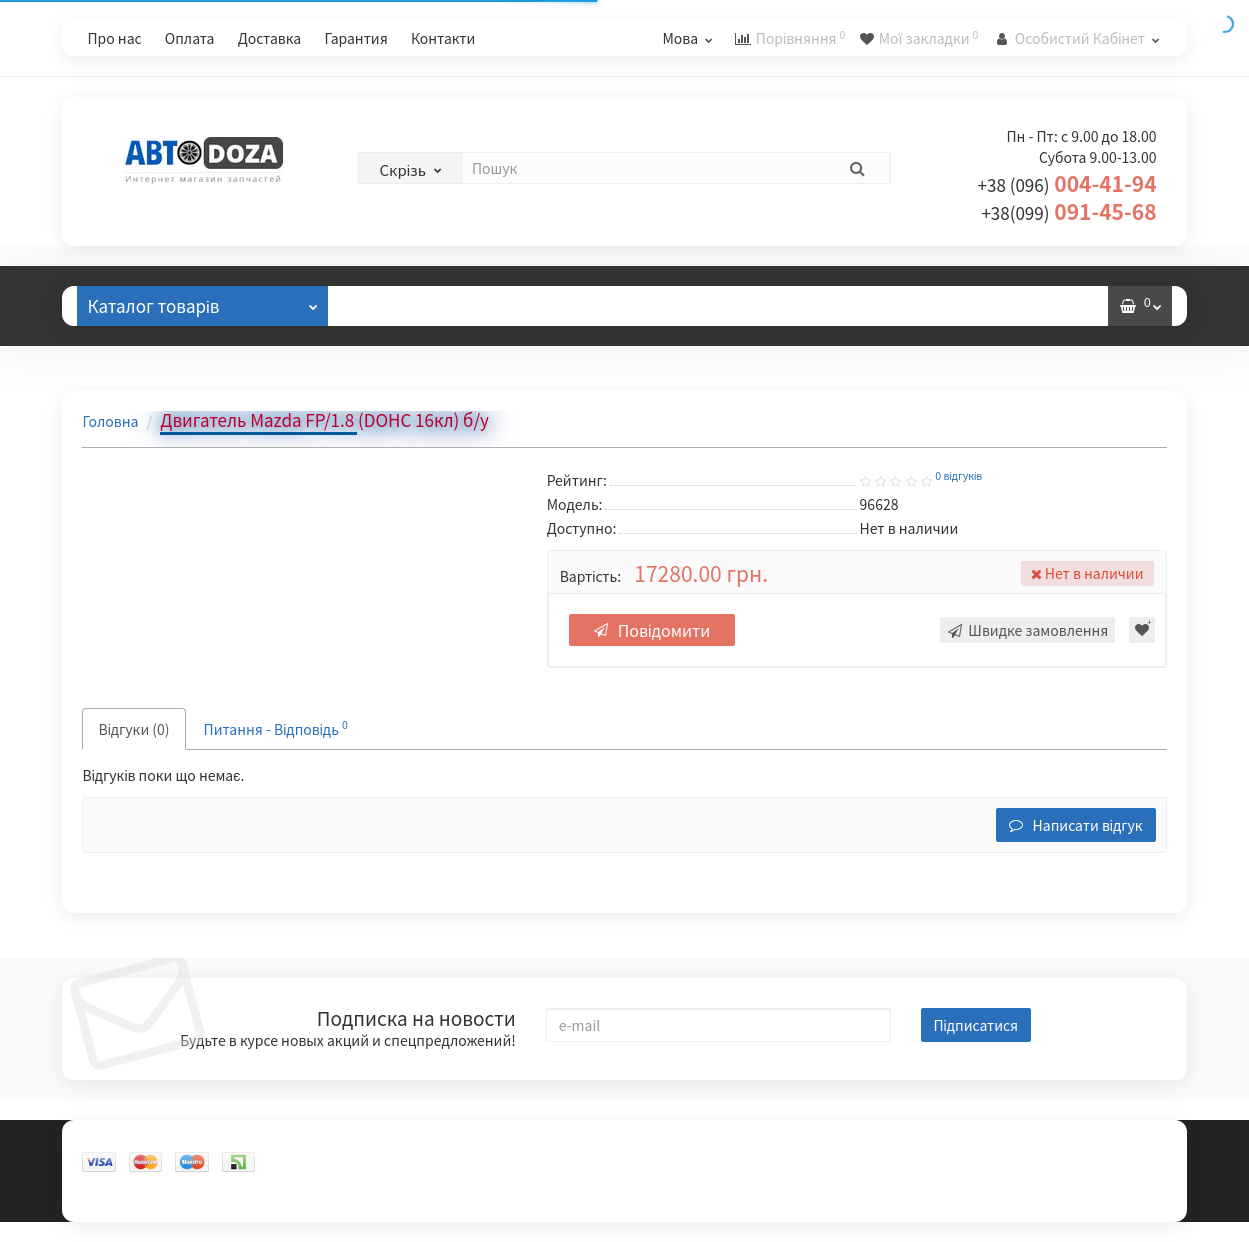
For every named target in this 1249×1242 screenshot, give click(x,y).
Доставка (270, 38)
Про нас (114, 38)
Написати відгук (1076, 825)
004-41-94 (1067, 183)
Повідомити (652, 630)
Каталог (202, 302)
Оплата (190, 38)
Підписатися (976, 1025)
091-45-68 (1068, 211)
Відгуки (397, 306)
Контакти (443, 38)
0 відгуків (958, 476)
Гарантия (355, 38)
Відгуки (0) (133, 729)
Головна (110, 421)
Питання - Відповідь (276, 727)
